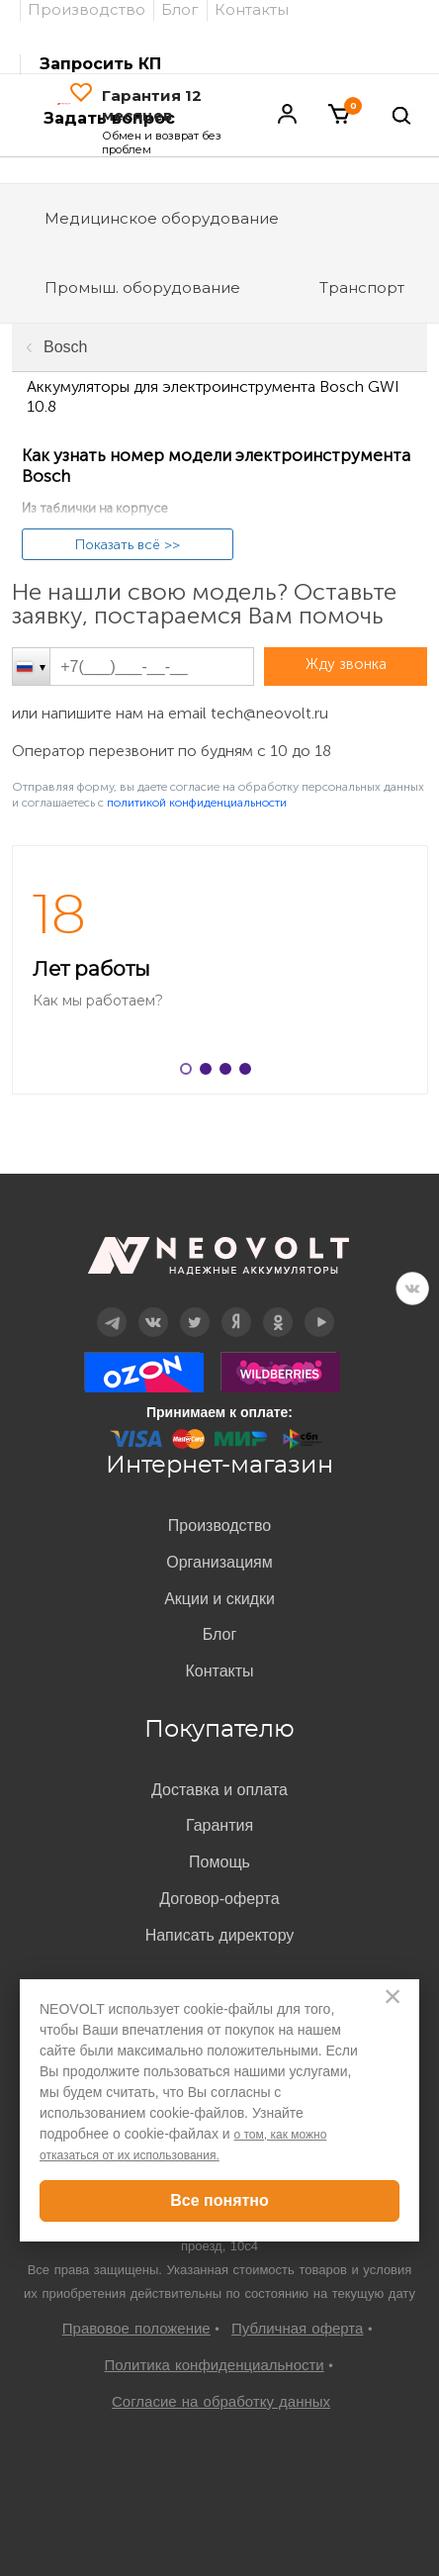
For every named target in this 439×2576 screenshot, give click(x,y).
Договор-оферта (219, 1898)
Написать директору (220, 1935)
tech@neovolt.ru (269, 713)
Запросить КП (100, 63)
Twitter (195, 1307)
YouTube (319, 1307)
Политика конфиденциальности (213, 2364)
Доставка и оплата (219, 1789)
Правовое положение (136, 2328)
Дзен (236, 1307)
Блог (220, 1634)
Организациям (219, 1562)
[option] (219, 970)
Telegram (112, 1307)
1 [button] (190, 1073)
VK (412, 1288)
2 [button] (210, 1073)
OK (277, 1307)
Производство (219, 1525)
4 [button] (249, 1073)
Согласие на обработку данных (221, 2401)
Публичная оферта (297, 2328)
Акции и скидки (219, 1598)
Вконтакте (153, 1307)
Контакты (219, 1671)
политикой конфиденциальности (197, 803)
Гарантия (219, 1825)
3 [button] (229, 1073)
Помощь (219, 1862)
